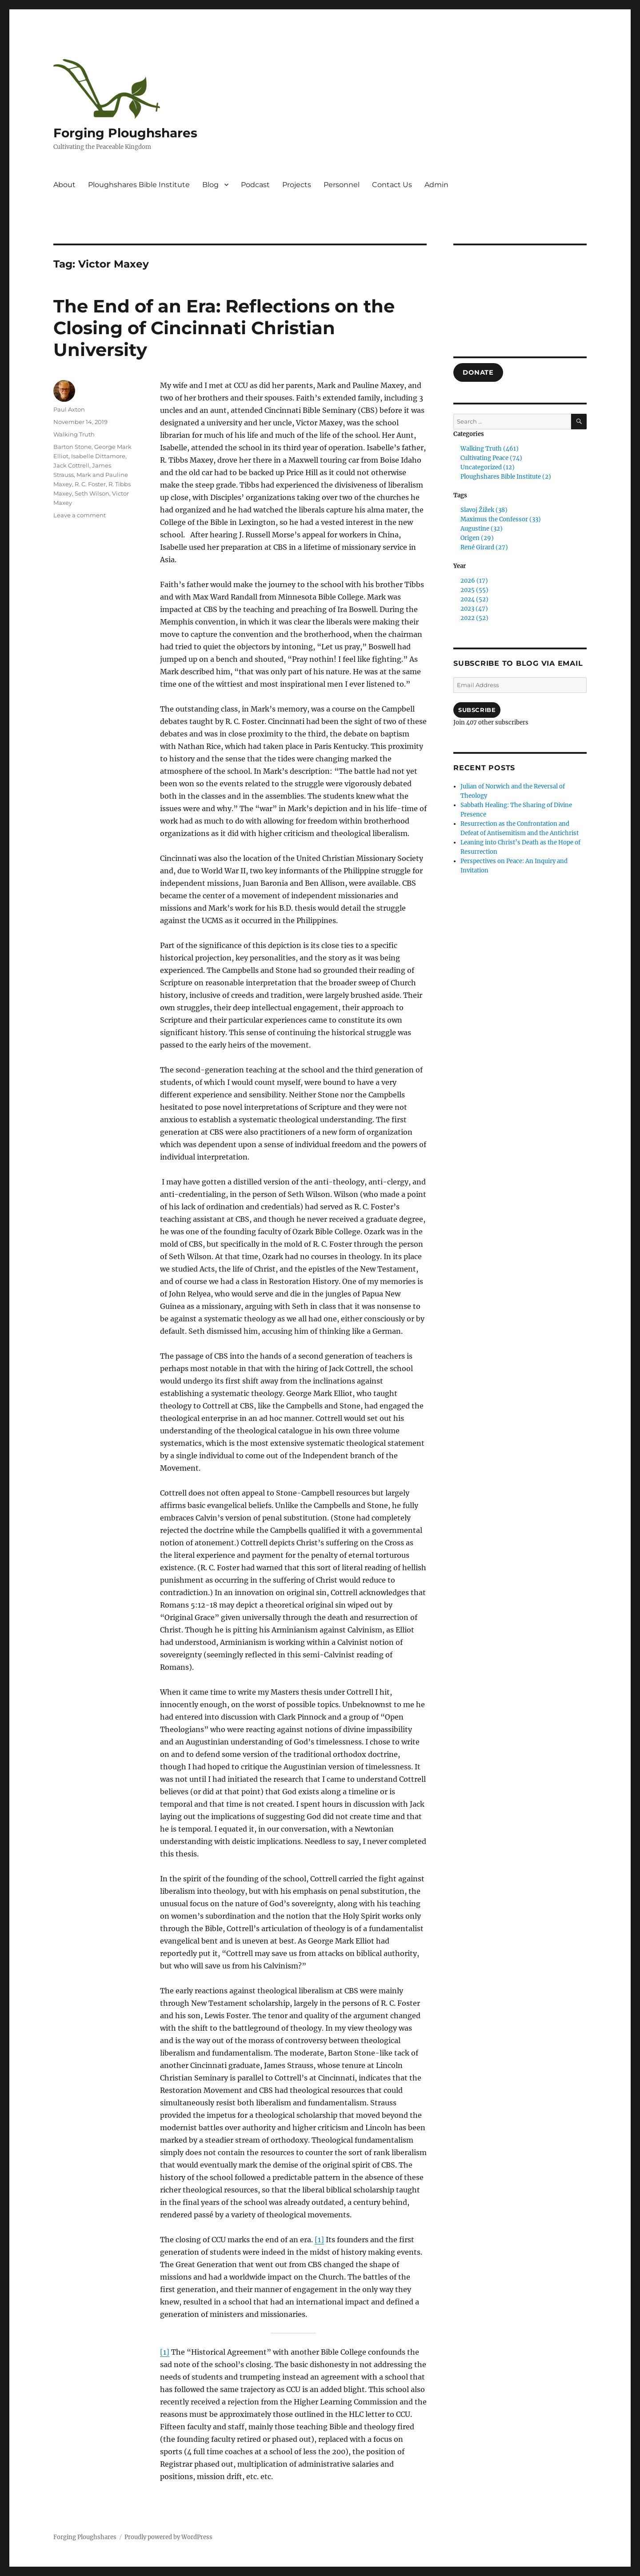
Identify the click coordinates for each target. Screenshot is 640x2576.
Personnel (342, 184)
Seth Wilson (92, 493)
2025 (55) (474, 590)
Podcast (255, 184)
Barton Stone (72, 446)
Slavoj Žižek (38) (484, 510)
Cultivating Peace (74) (491, 458)
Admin (436, 184)
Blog (210, 184)
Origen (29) (477, 538)
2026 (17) (474, 580)
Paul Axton (69, 409)
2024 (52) (474, 599)
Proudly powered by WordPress (168, 2537)
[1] (319, 2239)
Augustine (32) (481, 528)
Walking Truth (74, 434)
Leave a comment (79, 515)
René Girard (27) (484, 547)
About (64, 184)
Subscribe (477, 709)
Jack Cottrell (71, 465)
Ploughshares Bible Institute (139, 184)
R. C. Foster (90, 484)
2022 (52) (474, 618)
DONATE (478, 372)
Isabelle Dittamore (98, 456)
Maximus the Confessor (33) (500, 519)
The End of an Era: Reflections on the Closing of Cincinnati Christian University (224, 327)
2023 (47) (474, 608)
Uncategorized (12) (487, 467)
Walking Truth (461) (489, 448)
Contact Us (392, 184)
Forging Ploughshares (125, 132)
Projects (296, 184)
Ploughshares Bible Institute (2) (505, 476)
